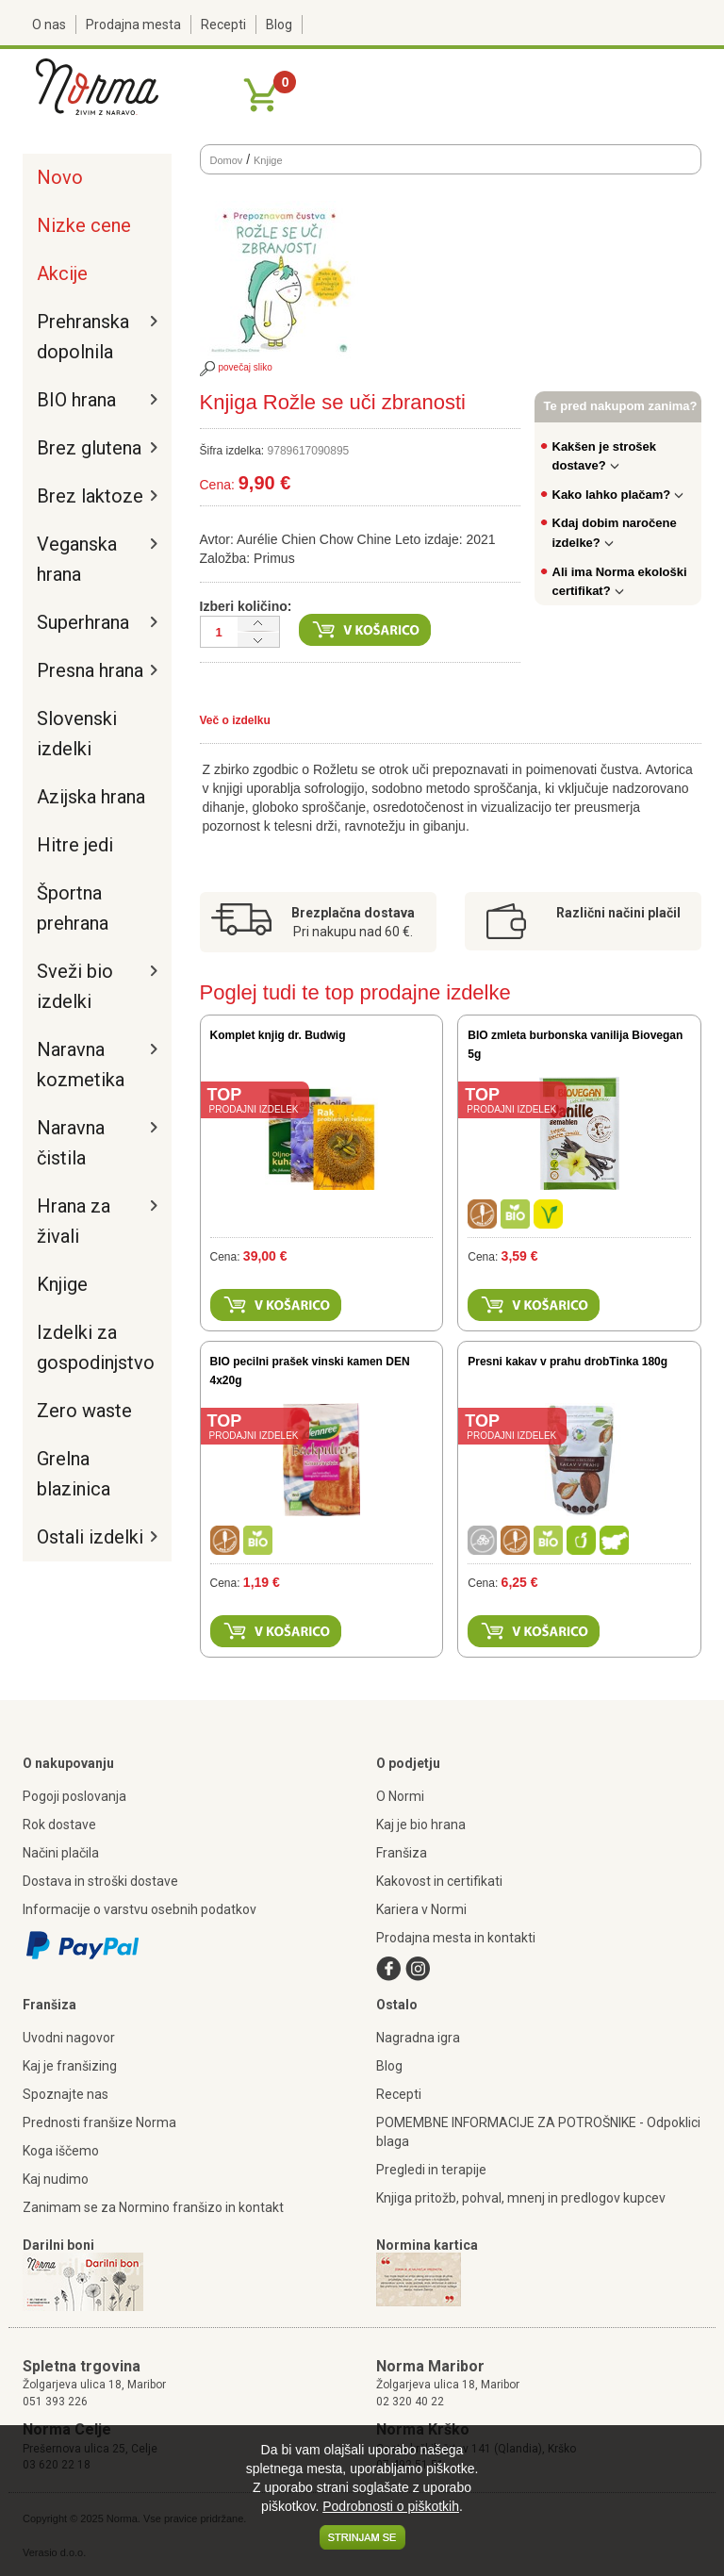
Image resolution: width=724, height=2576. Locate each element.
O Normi (400, 1796)
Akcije (62, 273)
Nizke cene (84, 225)
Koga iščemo (61, 2150)
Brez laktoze (90, 496)
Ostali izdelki (90, 1537)
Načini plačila (61, 1852)
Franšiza (401, 1852)
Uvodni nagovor (69, 2037)
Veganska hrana (77, 559)
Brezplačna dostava (353, 912)
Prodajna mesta (133, 24)
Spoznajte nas (65, 2094)
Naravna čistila (71, 1142)
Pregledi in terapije (431, 2169)
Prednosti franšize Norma (99, 2122)
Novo (60, 177)
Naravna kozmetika (80, 1064)
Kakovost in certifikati (439, 1881)
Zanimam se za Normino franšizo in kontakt (153, 2207)
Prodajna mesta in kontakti (455, 1937)
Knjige (62, 1284)
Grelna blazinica (73, 1473)
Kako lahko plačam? (618, 494)
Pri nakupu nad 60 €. (353, 931)
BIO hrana (76, 399)
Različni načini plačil (618, 912)
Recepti (223, 24)
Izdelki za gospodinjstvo (92, 1347)
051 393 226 (55, 2401)
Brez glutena (89, 448)
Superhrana (83, 622)
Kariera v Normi (421, 1909)
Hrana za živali (73, 1221)
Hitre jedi (75, 845)
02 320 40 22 (410, 2401)
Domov (226, 160)
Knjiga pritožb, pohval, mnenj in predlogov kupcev (521, 2197)
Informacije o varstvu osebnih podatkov (139, 1909)
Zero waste (84, 1410)
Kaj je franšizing (70, 2065)
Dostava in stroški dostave (100, 1881)
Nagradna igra (418, 2037)
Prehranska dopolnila (83, 336)
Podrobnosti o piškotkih (390, 2506)
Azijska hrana (91, 796)
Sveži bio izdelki (75, 986)
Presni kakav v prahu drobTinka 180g (567, 1361)
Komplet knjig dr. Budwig (278, 1035)
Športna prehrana (72, 908)
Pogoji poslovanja (74, 1796)
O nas (49, 24)
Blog (279, 24)
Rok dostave (59, 1824)
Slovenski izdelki (77, 733)
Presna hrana (90, 670)
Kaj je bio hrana (421, 1824)
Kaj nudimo (56, 2179)
